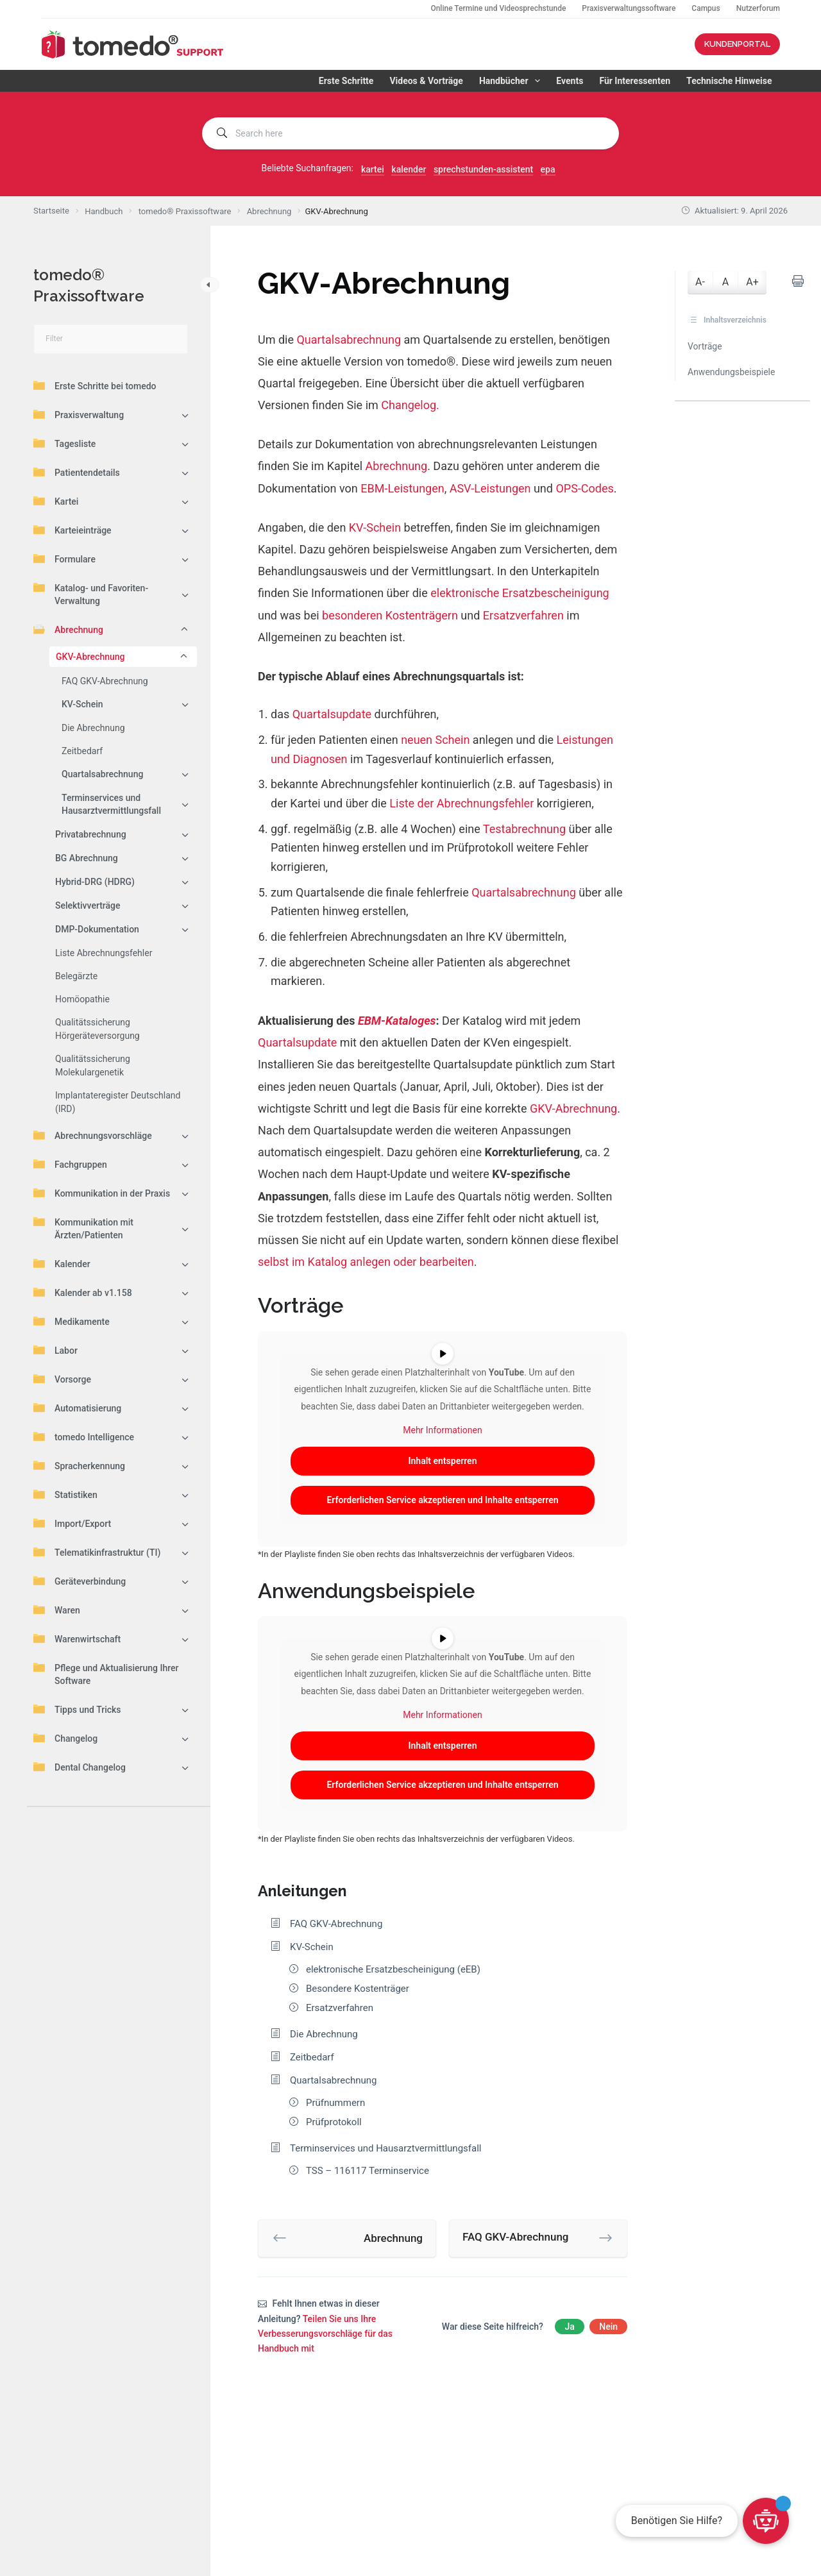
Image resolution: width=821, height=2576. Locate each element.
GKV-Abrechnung (90, 657)
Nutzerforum (758, 8)
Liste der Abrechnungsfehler (461, 803)
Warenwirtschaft (77, 1638)
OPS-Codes (584, 488)
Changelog (65, 1738)
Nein (608, 2326)
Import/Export (72, 1523)
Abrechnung (68, 629)
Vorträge (705, 346)
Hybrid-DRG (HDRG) (95, 882)
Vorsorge (62, 1379)
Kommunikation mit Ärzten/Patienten (83, 1228)
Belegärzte (76, 976)
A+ (752, 282)
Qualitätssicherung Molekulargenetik (92, 1065)
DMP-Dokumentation (97, 929)
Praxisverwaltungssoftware (628, 8)
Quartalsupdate (331, 714)
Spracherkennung (79, 1465)
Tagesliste (64, 443)
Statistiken (65, 1494)
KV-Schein (82, 704)
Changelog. (410, 405)
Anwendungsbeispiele (731, 372)
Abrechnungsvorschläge (92, 1135)
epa (548, 169)
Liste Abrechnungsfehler (103, 953)
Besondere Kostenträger (357, 1988)
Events (569, 81)
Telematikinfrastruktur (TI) (96, 1552)
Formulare (64, 558)
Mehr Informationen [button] (442, 1430)
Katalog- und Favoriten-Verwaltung (90, 594)
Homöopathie (82, 999)
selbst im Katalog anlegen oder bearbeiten (366, 1261)
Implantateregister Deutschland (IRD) (117, 1102)
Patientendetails (76, 472)
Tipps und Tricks (77, 1709)
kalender (408, 169)
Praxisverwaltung (78, 414)
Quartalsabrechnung (102, 774)
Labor (55, 1350)
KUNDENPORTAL (737, 44)
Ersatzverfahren (523, 615)
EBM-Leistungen (402, 488)
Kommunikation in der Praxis (101, 1193)
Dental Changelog (79, 1766)
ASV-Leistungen (490, 488)
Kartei (55, 501)
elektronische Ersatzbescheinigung (519, 593)
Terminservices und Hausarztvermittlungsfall (111, 804)
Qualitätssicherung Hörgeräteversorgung (97, 1029)
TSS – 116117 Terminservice (367, 2170)
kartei (372, 169)
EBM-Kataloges (397, 1020)
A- (700, 282)
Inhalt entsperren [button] (443, 1461)
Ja (569, 2326)
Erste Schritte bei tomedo (94, 385)
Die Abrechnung (93, 728)
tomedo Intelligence (83, 1436)
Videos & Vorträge (425, 81)
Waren (56, 1609)
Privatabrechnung (90, 834)
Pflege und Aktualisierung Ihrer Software (106, 1674)
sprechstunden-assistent (483, 169)
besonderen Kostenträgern (390, 615)
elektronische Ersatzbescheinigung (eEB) (393, 1969)
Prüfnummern (335, 2103)
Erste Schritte (346, 81)
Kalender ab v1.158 (82, 1292)
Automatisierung (77, 1407)
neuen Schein (435, 739)
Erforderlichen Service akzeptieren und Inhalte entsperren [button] (442, 1500)
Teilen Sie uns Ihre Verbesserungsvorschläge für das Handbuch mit (325, 2333)
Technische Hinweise (729, 81)
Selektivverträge (88, 905)
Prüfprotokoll (334, 2122)
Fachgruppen (70, 1164)
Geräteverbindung (79, 1581)
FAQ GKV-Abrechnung (105, 681)
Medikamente (71, 1321)
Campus (705, 8)
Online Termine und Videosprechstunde (498, 8)
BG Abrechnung (86, 858)
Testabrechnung (524, 829)
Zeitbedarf (82, 751)
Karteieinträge (72, 529)
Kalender (61, 1263)
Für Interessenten (634, 81)
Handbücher (512, 80)
